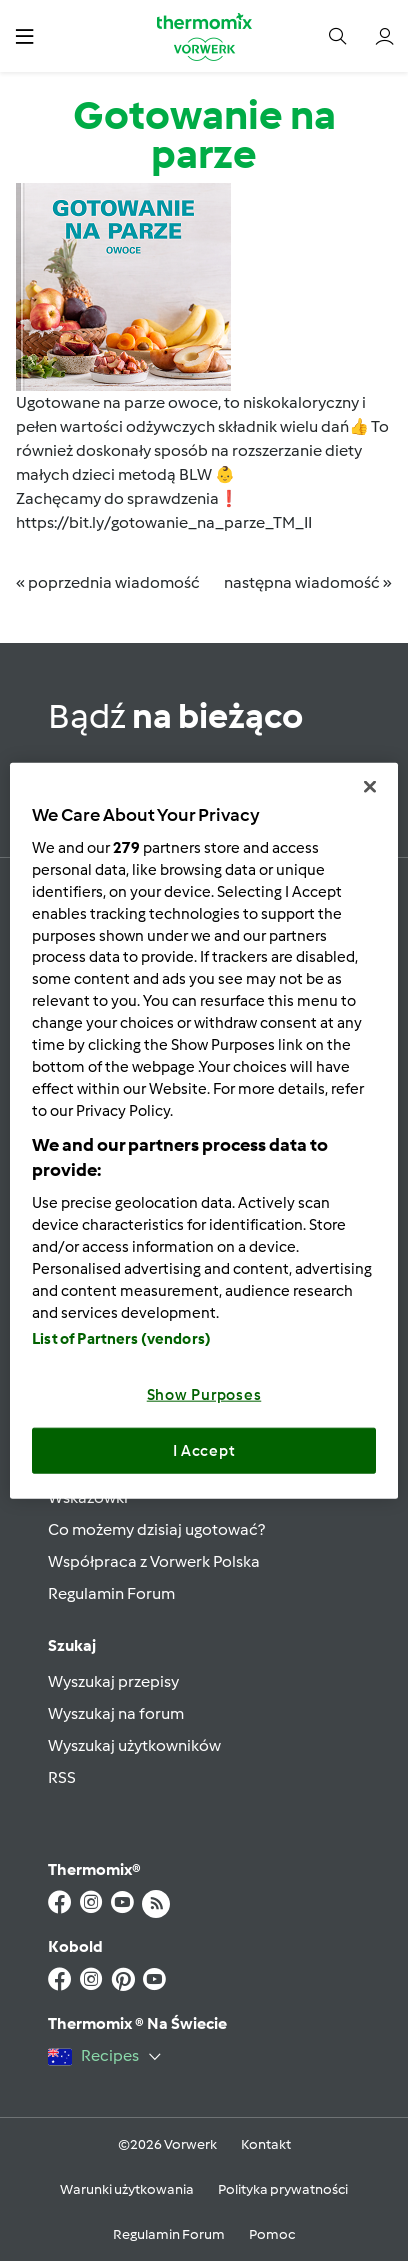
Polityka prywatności (283, 2189)
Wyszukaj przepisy (113, 1681)
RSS (62, 1777)
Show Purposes (204, 1395)
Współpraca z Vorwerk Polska (154, 1561)
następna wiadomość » (308, 582)
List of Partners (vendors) (121, 1339)
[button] (24, 35)
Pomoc (272, 2234)
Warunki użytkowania (127, 2189)
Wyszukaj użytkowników (134, 1745)
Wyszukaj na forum (116, 1713)
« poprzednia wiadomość (108, 582)
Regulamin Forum (111, 1593)
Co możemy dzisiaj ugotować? (156, 1529)
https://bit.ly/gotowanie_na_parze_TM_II (164, 522)
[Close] (370, 786)
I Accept (204, 1450)
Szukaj (72, 1645)
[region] (204, 1130)
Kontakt (266, 2144)
